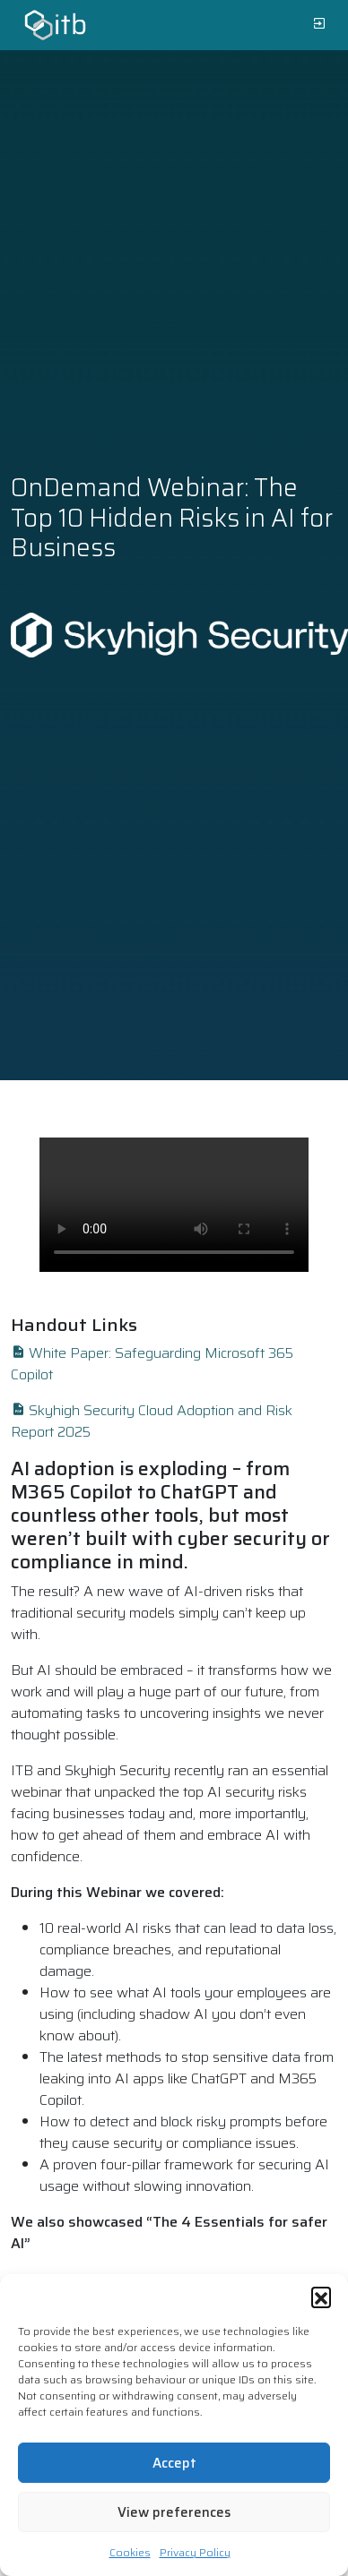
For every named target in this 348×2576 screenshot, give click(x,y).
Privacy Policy (195, 2552)
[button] (321, 2297)
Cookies (130, 2552)
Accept (174, 2463)
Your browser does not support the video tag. (174, 1205)
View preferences (174, 2512)
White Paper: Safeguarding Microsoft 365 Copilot (152, 1364)
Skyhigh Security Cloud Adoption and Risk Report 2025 (151, 1421)
